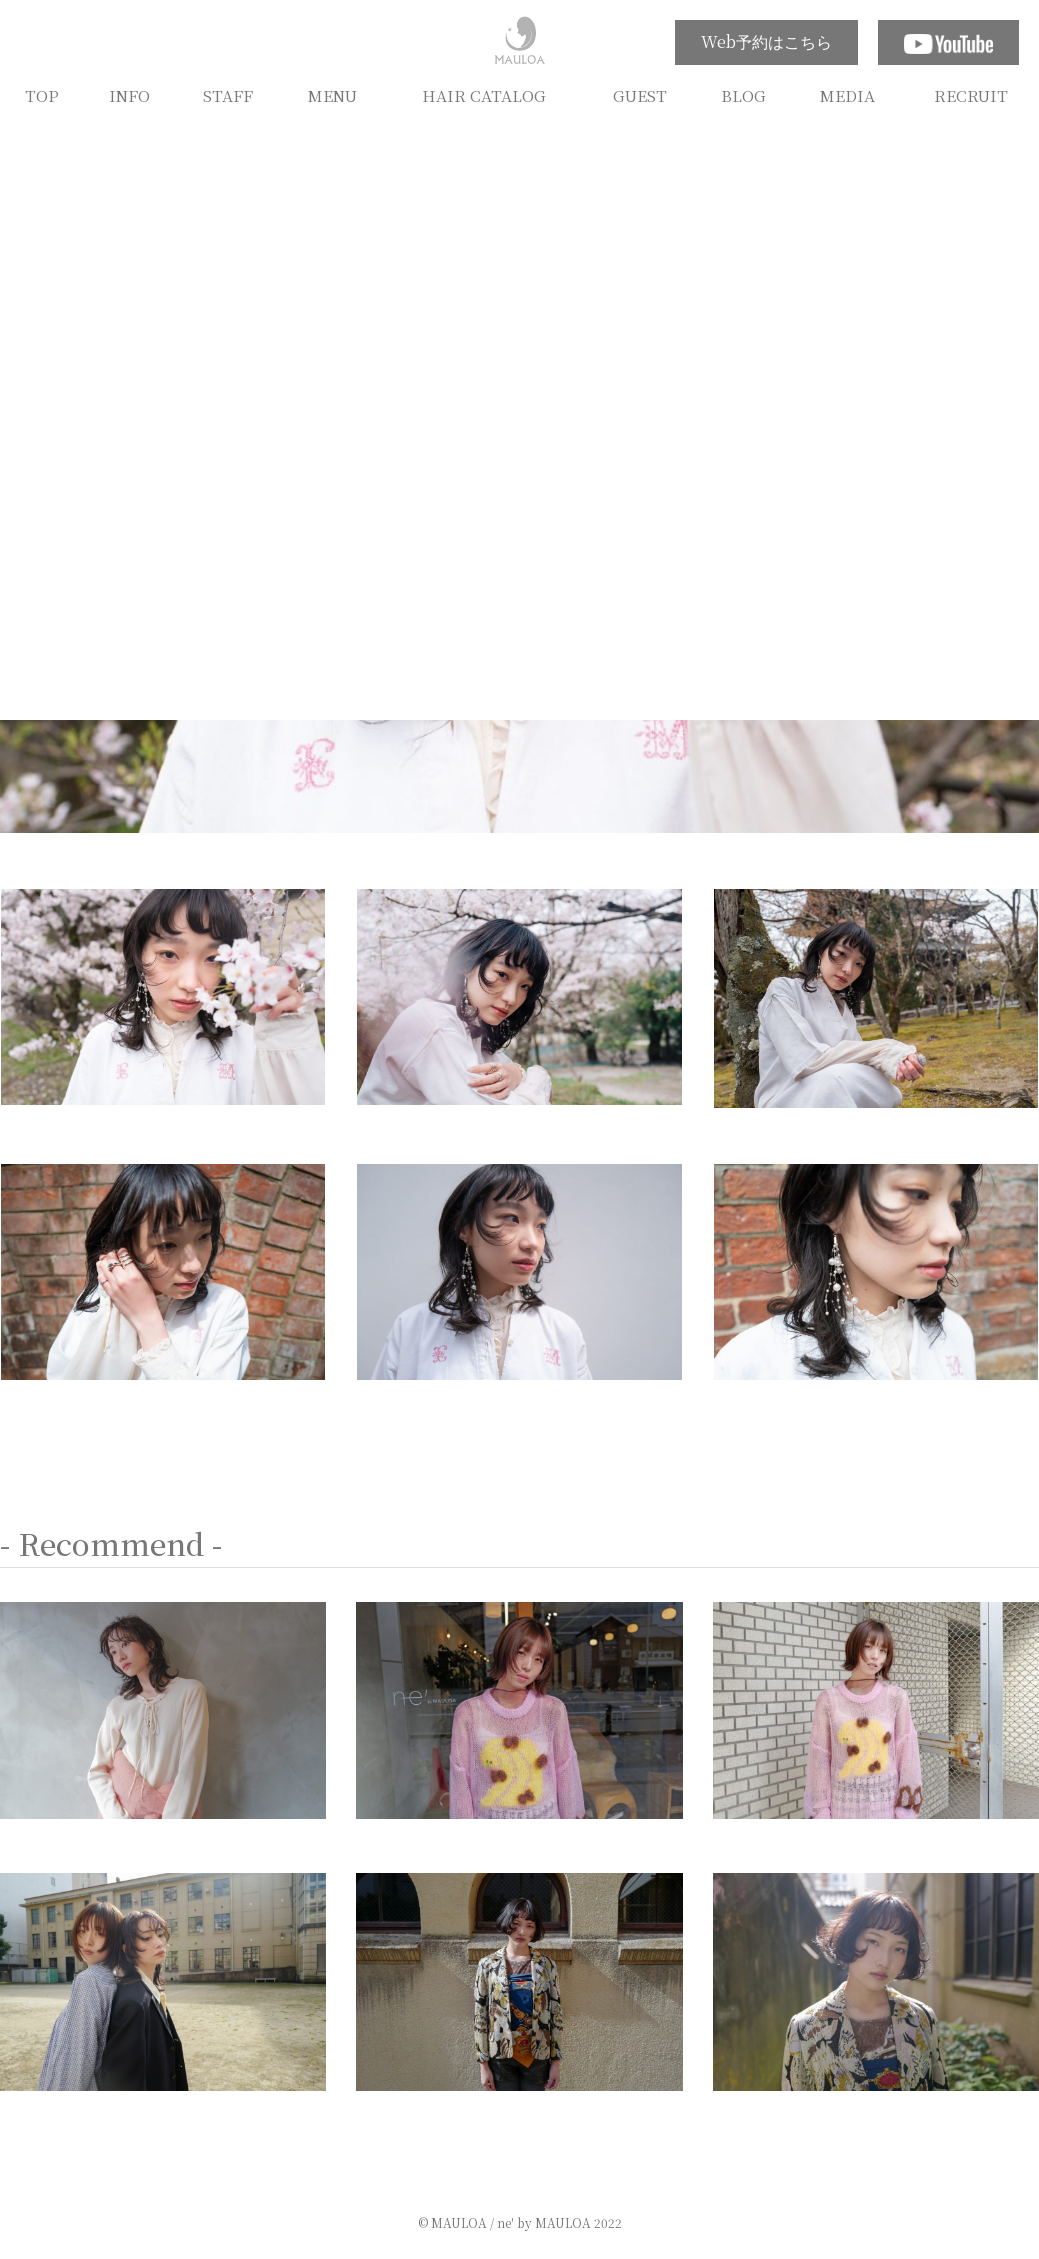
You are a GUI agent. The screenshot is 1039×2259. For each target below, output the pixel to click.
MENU (332, 95)
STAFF (228, 95)
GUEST (640, 95)
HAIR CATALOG (484, 95)
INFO (129, 95)
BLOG (743, 95)
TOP (42, 95)
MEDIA (847, 95)
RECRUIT (971, 95)
